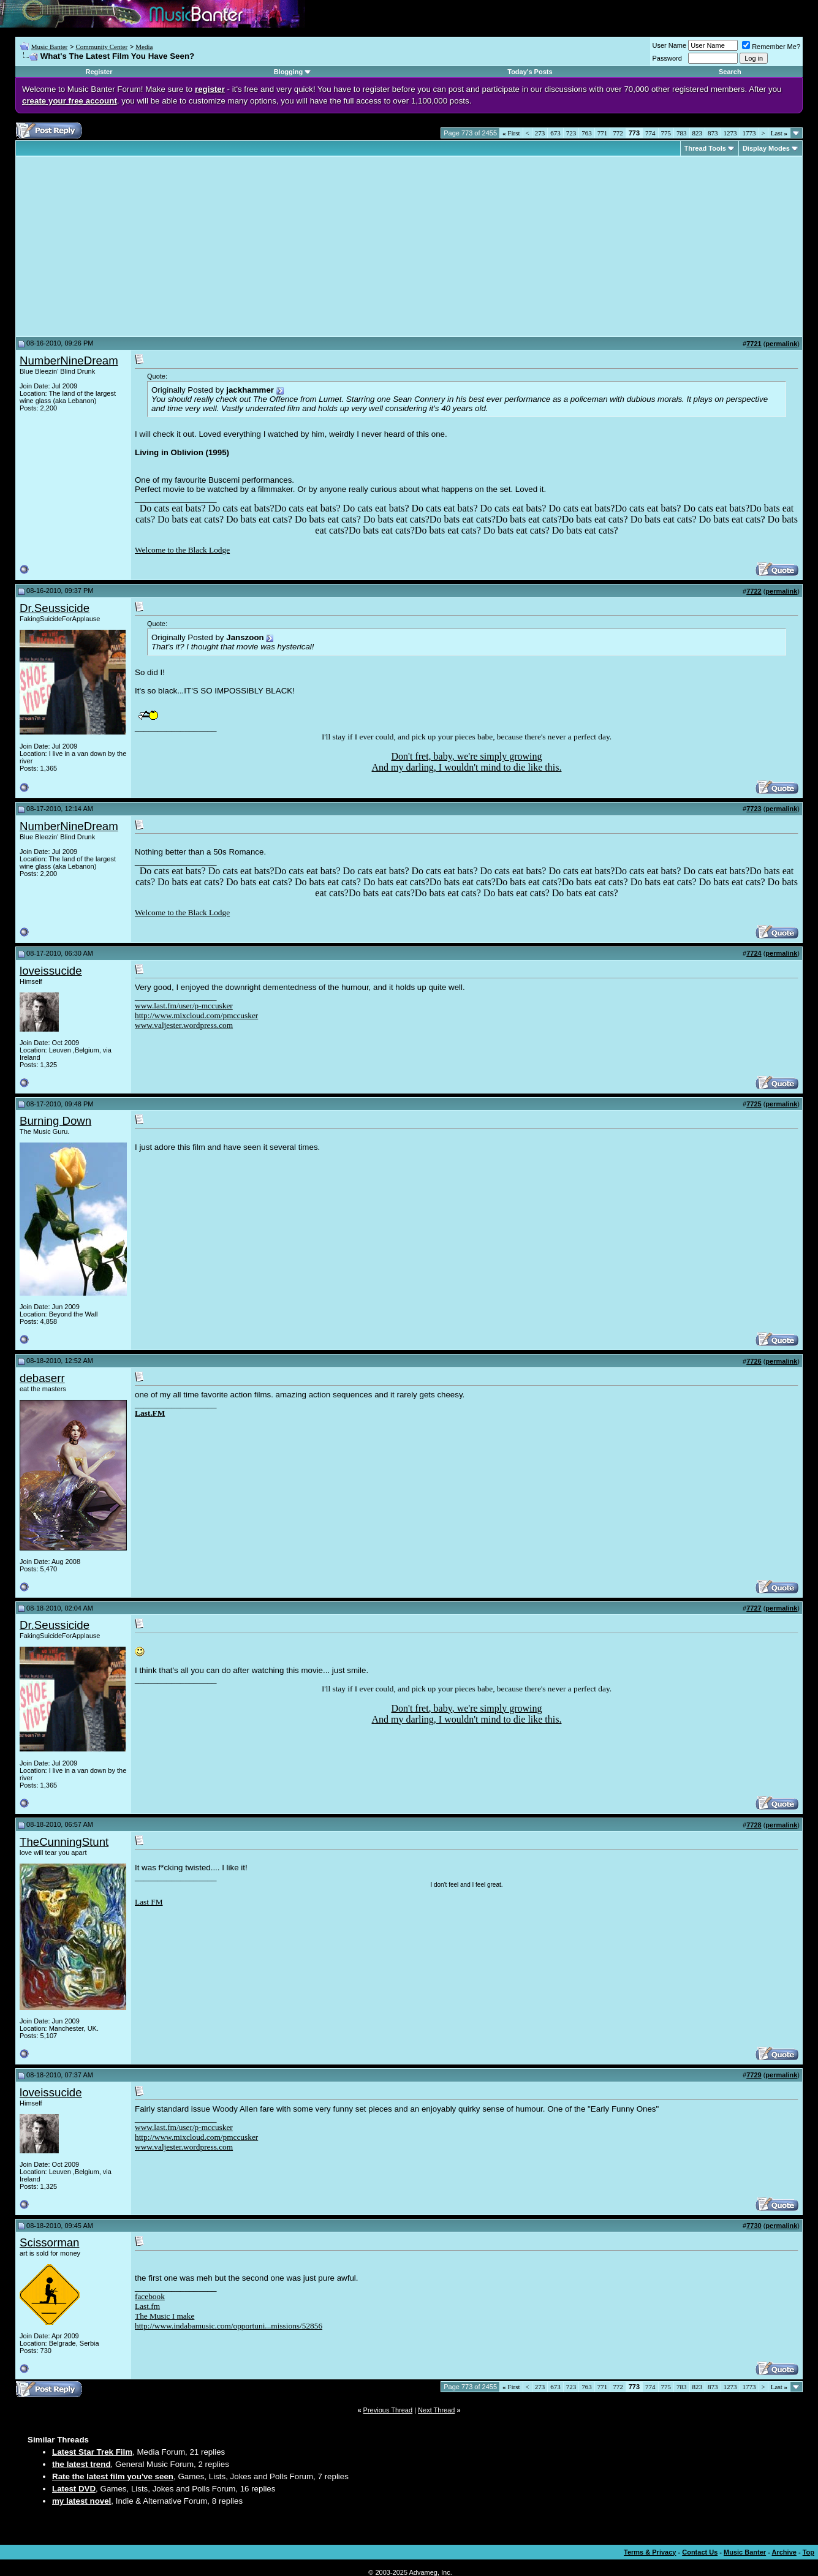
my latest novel (81, 2501)
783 (681, 133)
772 (618, 133)
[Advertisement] (122, 246)
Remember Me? (771, 46)
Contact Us (700, 2552)
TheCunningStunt (64, 1841)
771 (602, 133)
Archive (784, 2552)
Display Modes (766, 148)
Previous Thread (388, 2410)
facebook (150, 2296)
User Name (670, 45)
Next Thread (436, 2410)
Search (730, 71)
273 (540, 133)
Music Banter (49, 46)
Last (779, 133)
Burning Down (55, 1120)
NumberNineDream (69, 360)
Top (808, 2552)
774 (650, 133)
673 (555, 133)
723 (571, 133)
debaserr (42, 1378)
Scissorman (49, 2242)
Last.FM (150, 1413)
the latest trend (81, 2464)
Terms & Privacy (650, 2552)
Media (144, 46)
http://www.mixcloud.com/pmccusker (196, 1015)
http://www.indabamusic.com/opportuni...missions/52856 (228, 2325)
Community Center (101, 46)
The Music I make (164, 2316)
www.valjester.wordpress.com (184, 1025)
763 (586, 133)
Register (98, 71)
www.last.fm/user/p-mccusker (184, 1005)
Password (667, 58)
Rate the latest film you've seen (112, 2476)
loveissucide (51, 970)
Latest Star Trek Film (92, 2452)
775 (666, 133)
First (511, 133)
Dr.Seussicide (54, 608)
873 (713, 133)
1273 (730, 133)
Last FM (149, 1901)
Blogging (288, 71)
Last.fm (147, 2306)
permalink (781, 343)
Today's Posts (529, 71)
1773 (749, 133)
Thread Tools (705, 148)
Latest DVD (74, 2488)
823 (697, 133)
